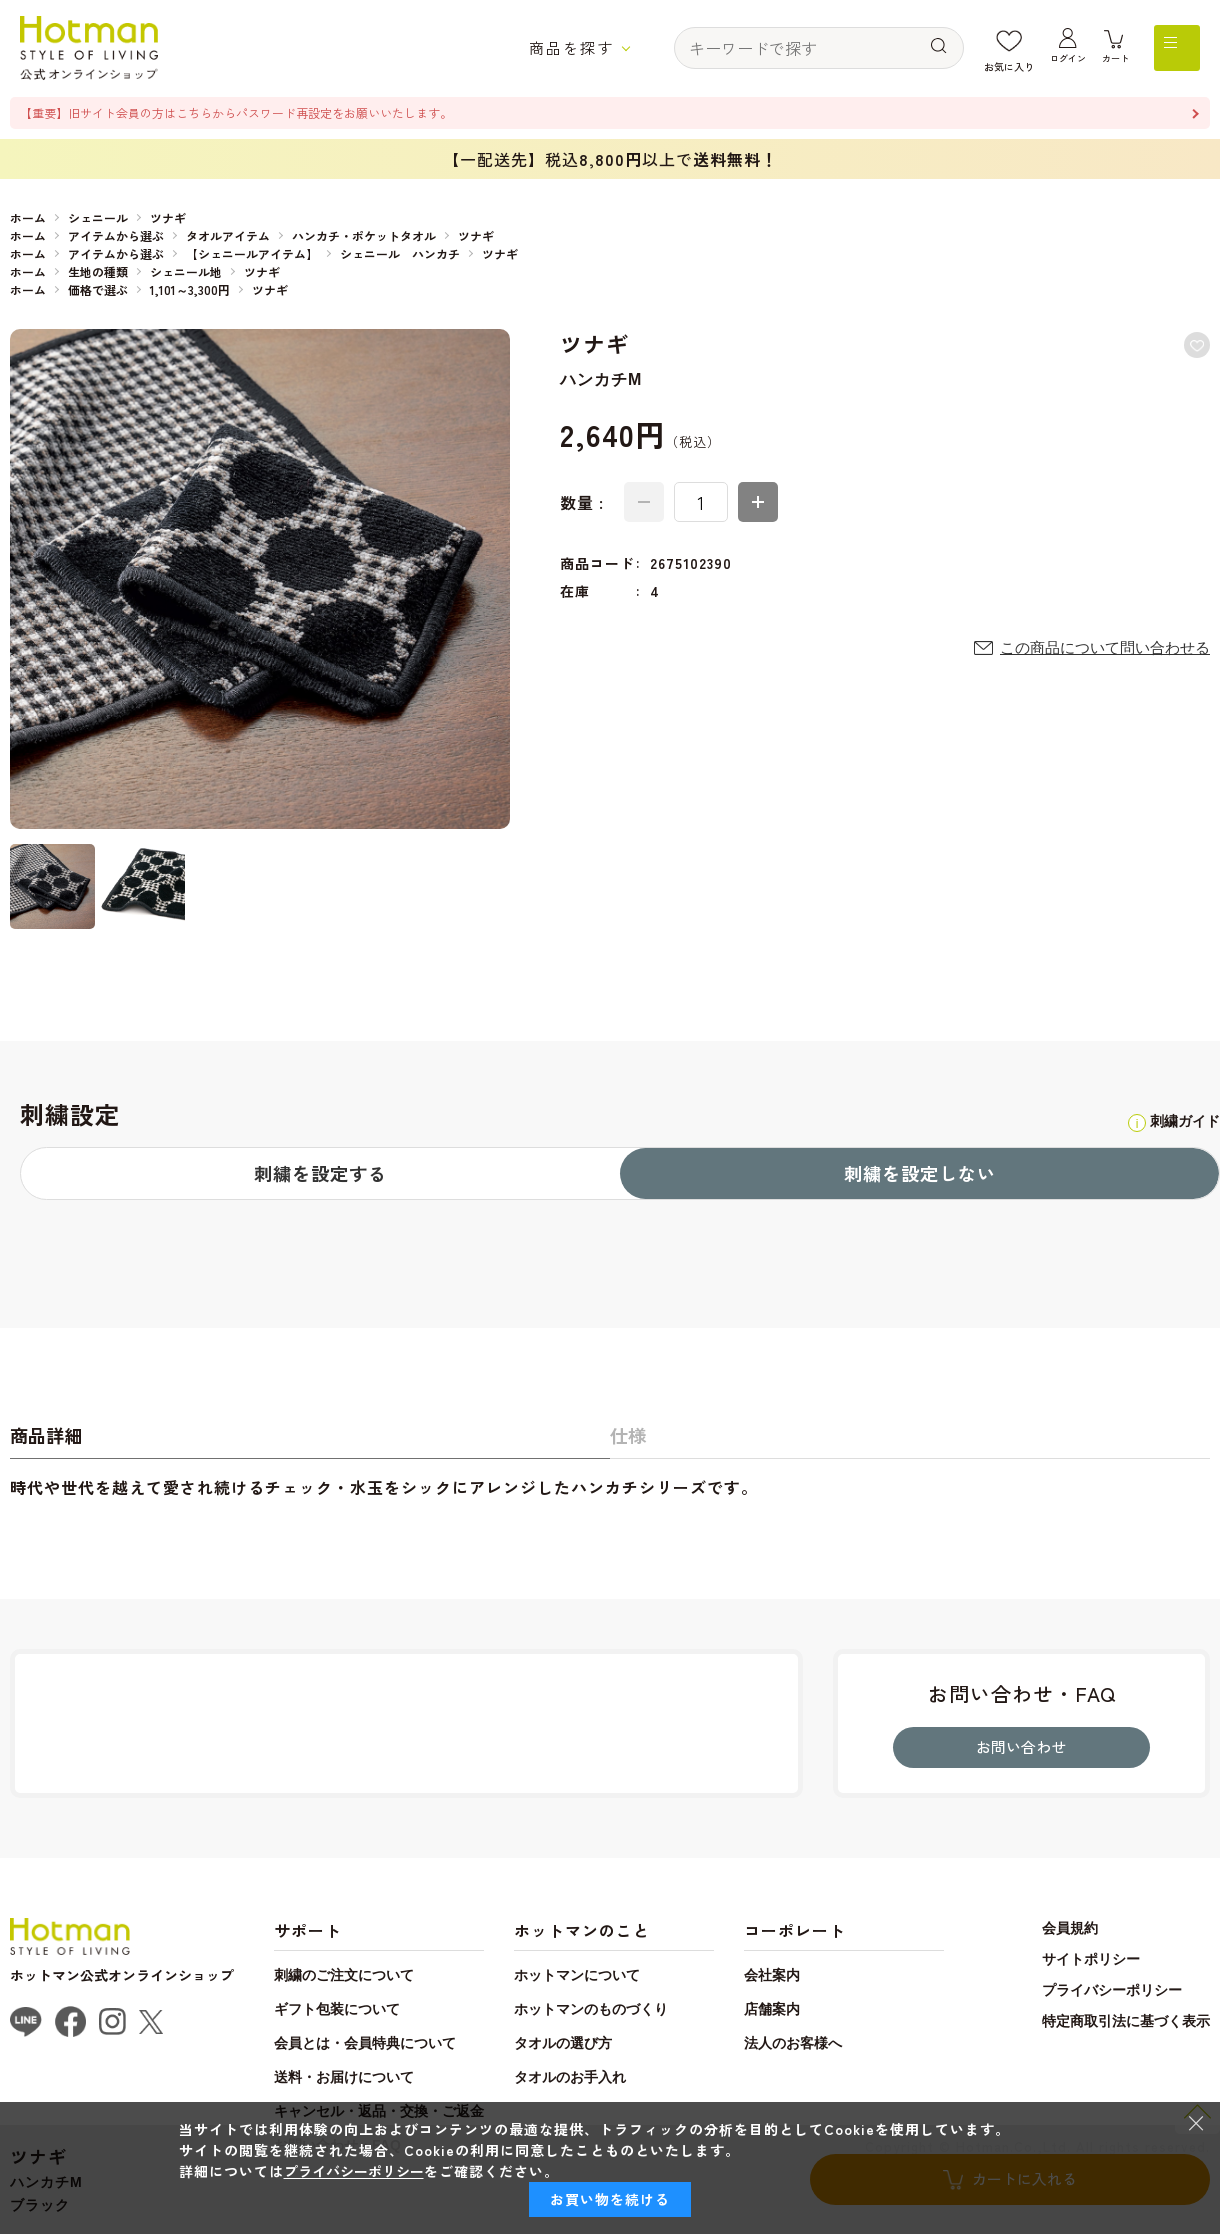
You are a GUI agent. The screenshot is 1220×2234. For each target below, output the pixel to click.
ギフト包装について (350, 2045)
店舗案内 (823, 2045)
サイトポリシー (1082, 1996)
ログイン (1063, 66)
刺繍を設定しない (920, 1176)
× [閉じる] (1196, 2122)
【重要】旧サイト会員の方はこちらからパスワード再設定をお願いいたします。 (290, 114)
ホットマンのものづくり (652, 2045)
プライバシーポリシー (1105, 2027)
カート (1114, 66)
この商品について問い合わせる (1098, 657)
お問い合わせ (1022, 1778)
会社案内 (823, 2011)
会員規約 (1060, 1965)
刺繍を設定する (320, 1176)
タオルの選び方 (618, 2079)
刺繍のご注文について (359, 2011)
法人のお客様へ (848, 2079)
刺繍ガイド (1157, 1122)
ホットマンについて (635, 2011)
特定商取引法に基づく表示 (1120, 2058)
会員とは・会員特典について (384, 2079)
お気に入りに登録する (1192, 350)
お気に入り (1002, 66)
